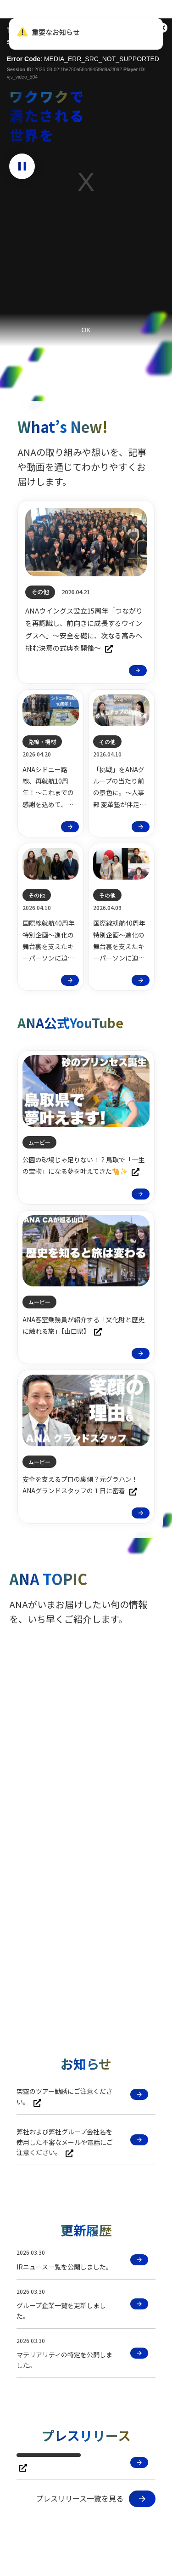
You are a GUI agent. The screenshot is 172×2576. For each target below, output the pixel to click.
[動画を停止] (22, 166)
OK (85, 330)
